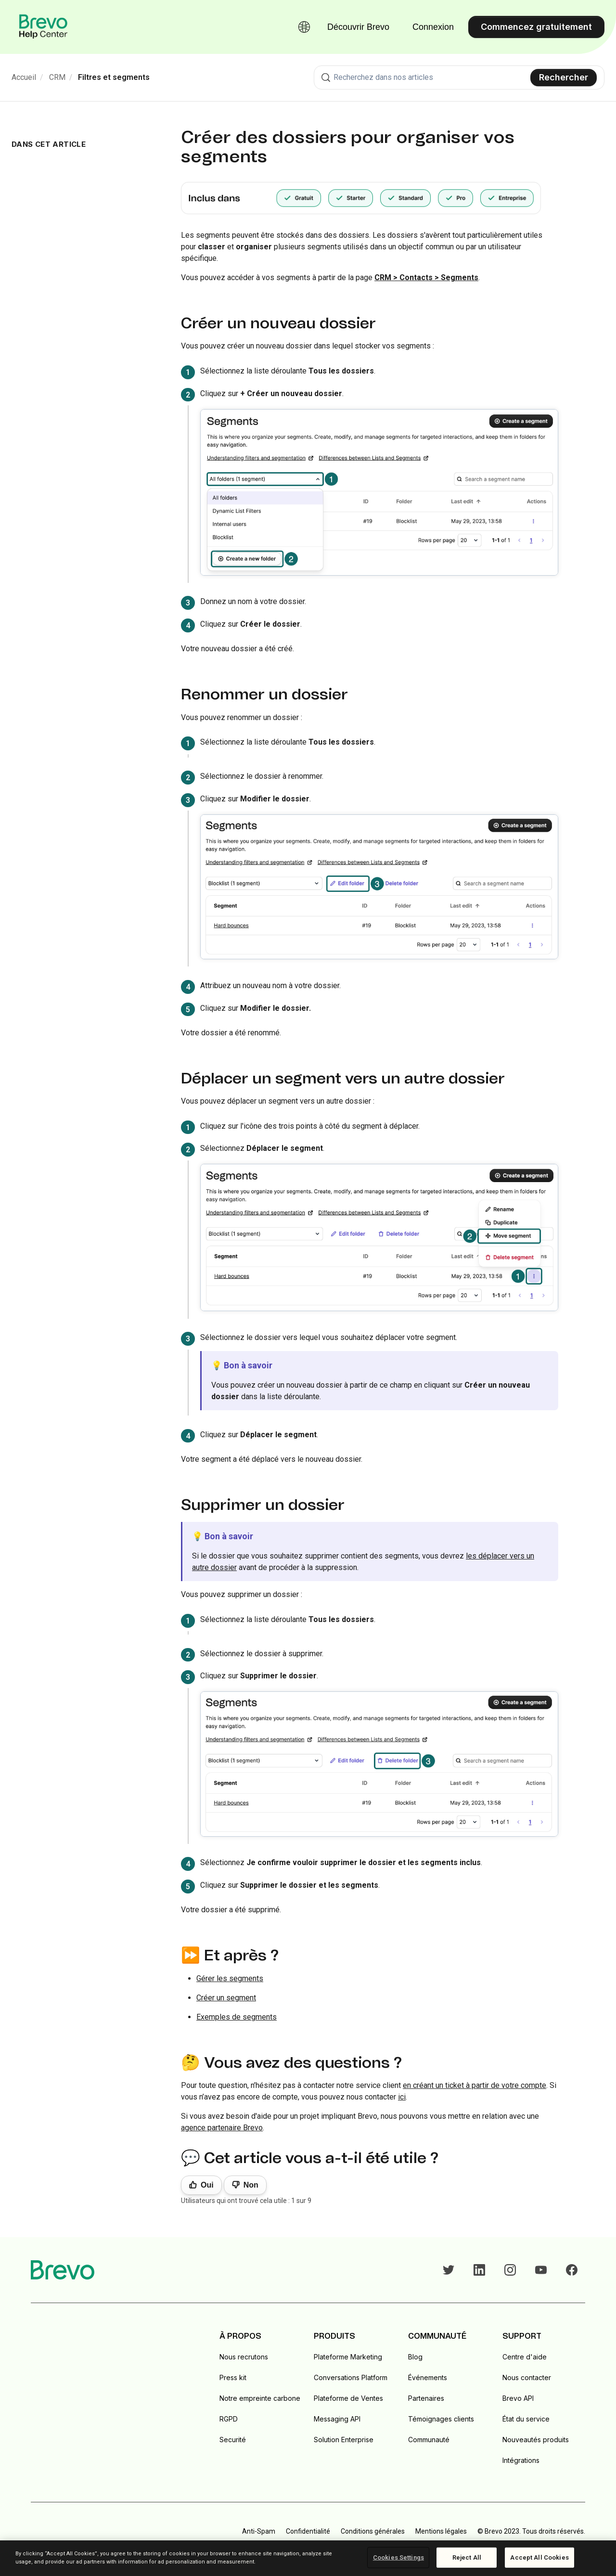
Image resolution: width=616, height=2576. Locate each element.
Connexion (433, 27)
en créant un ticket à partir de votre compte (474, 2085)
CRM (57, 77)
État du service (526, 2419)
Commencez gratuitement (536, 27)
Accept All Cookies (539, 2557)
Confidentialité (308, 2531)
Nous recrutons (243, 2357)
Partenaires (426, 2398)
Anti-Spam (258, 2531)
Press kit (232, 2377)
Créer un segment (226, 1997)
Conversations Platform (350, 2377)
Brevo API (518, 2398)
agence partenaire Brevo (222, 2127)
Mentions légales (441, 2531)
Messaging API (337, 2419)
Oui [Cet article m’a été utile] (207, 2185)
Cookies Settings (398, 2557)
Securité (232, 2439)
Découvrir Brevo (358, 27)
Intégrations (520, 2460)
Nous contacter (526, 2377)
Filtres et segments (114, 77)
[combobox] (459, 77)
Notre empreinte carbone (259, 2398)
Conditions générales (373, 2531)
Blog (415, 2357)
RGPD (228, 2419)
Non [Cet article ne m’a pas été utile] (251, 2185)
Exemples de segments (236, 2017)
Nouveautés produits (535, 2439)
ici (402, 2096)
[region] (308, 2558)
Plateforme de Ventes (348, 2398)
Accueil (24, 77)
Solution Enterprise (343, 2439)
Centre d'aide (524, 2357)
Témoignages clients (441, 2419)
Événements (427, 2377)
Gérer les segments (229, 1978)
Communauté (428, 2439)
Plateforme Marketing (348, 2357)
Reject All (466, 2557)
